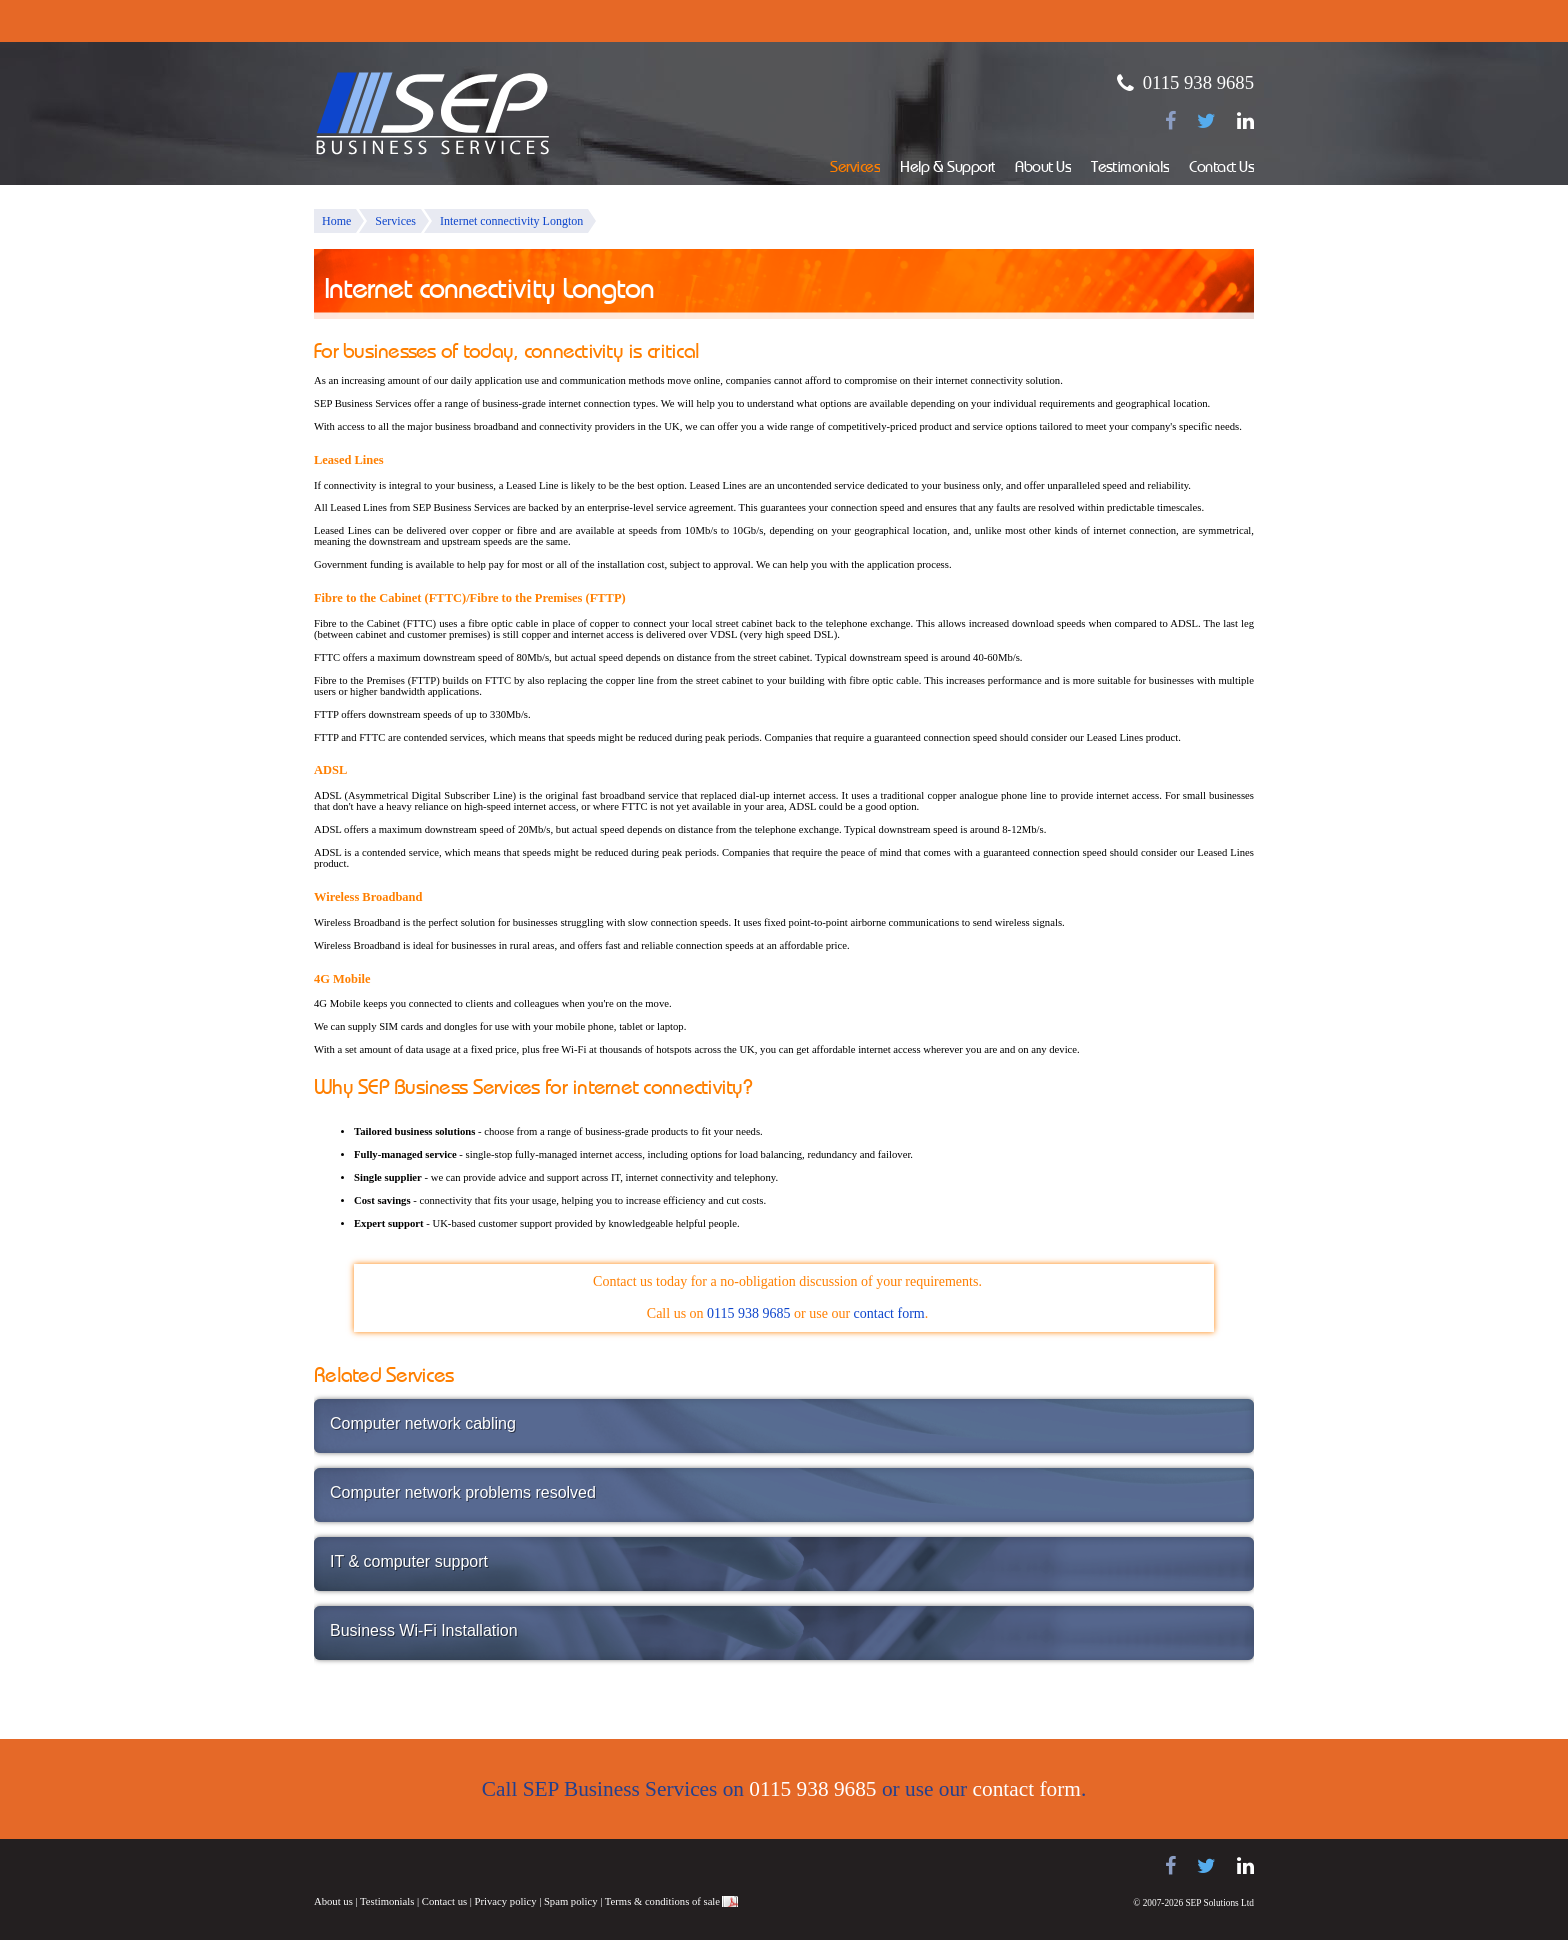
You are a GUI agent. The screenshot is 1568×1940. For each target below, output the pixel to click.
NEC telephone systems (564, 1866)
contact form (889, 1313)
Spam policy (571, 1901)
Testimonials (1130, 168)
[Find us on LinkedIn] (1245, 121)
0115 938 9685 (1198, 82)
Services (855, 168)
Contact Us (1221, 168)
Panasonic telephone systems (475, 1866)
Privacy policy (506, 1901)
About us (333, 1901)
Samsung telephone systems (364, 1866)
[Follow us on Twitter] (1206, 121)
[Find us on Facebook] (1170, 121)
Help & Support (947, 168)
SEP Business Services (433, 114)
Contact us (444, 1901)
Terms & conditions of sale (662, 1901)
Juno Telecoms (634, 1869)
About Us (1043, 168)
